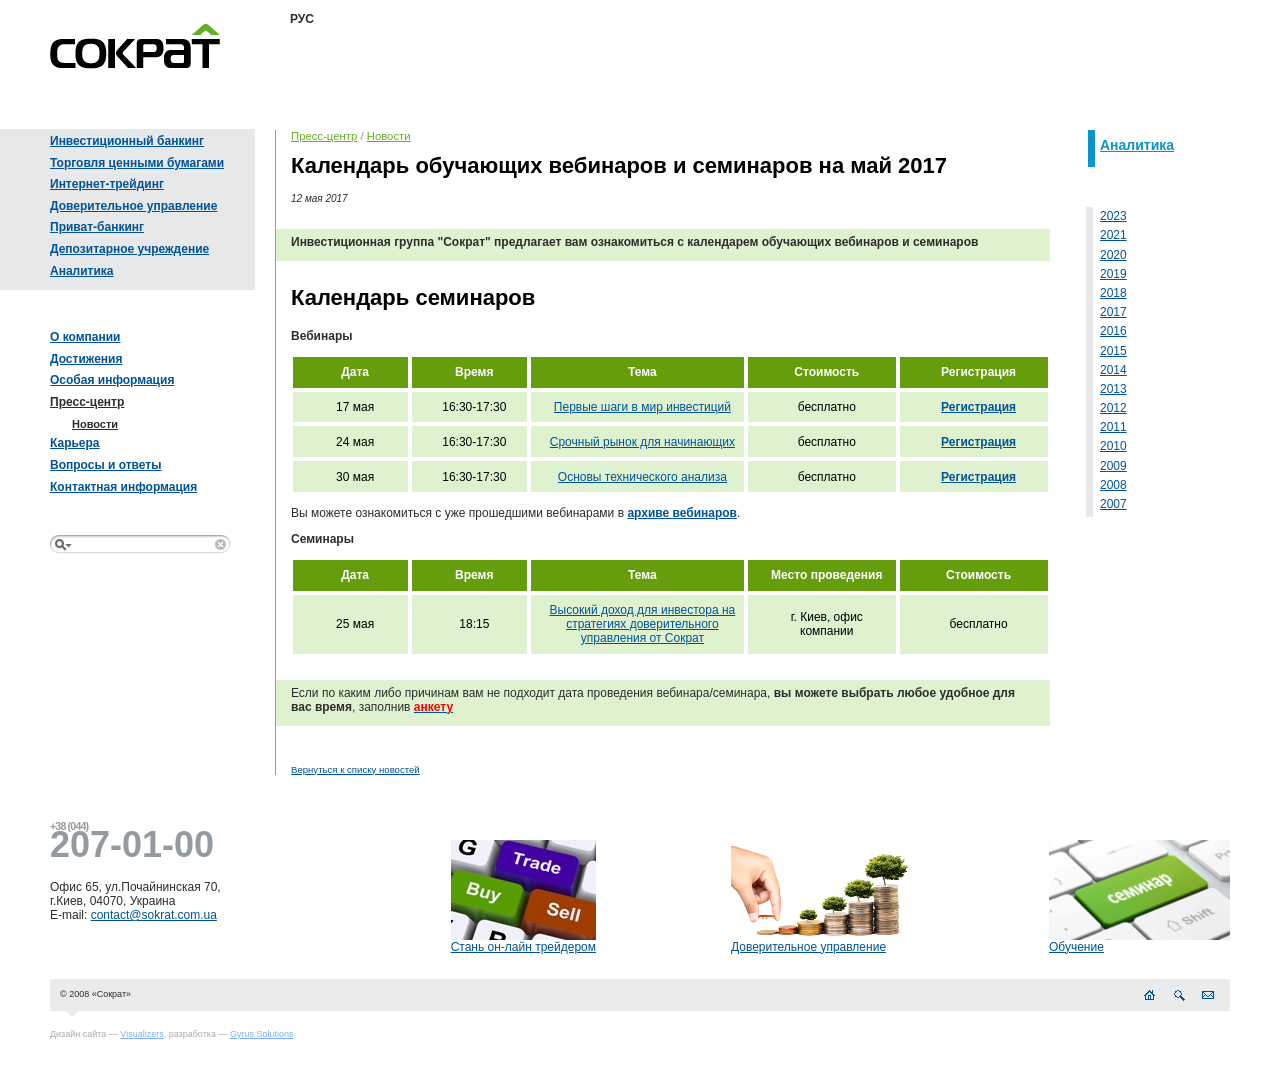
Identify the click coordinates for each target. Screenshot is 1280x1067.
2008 (1113, 485)
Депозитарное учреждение (129, 249)
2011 (1113, 427)
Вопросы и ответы (105, 465)
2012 (1113, 408)
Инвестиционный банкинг (127, 141)
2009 (1113, 466)
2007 (1113, 504)
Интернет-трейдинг (107, 184)
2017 (1113, 312)
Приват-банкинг (97, 227)
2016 (1113, 331)
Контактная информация (123, 487)
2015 (1113, 351)
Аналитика (82, 271)
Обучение (1076, 947)
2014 (1113, 370)
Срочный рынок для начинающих (642, 442)
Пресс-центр (87, 402)
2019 (1113, 274)
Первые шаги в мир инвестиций (642, 407)
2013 (1113, 389)
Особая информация (112, 380)
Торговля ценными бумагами (137, 163)
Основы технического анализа (642, 477)
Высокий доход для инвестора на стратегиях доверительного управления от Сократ (643, 624)
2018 (1113, 293)
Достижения (86, 359)
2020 (1113, 255)
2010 (1113, 446)
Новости (95, 424)
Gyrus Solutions (262, 1034)
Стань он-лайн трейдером (523, 947)
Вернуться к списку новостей (355, 769)
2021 (1113, 235)
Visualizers (141, 1034)
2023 (1113, 216)
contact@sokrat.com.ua (154, 915)
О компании (85, 337)
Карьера (75, 443)
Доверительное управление (133, 206)
